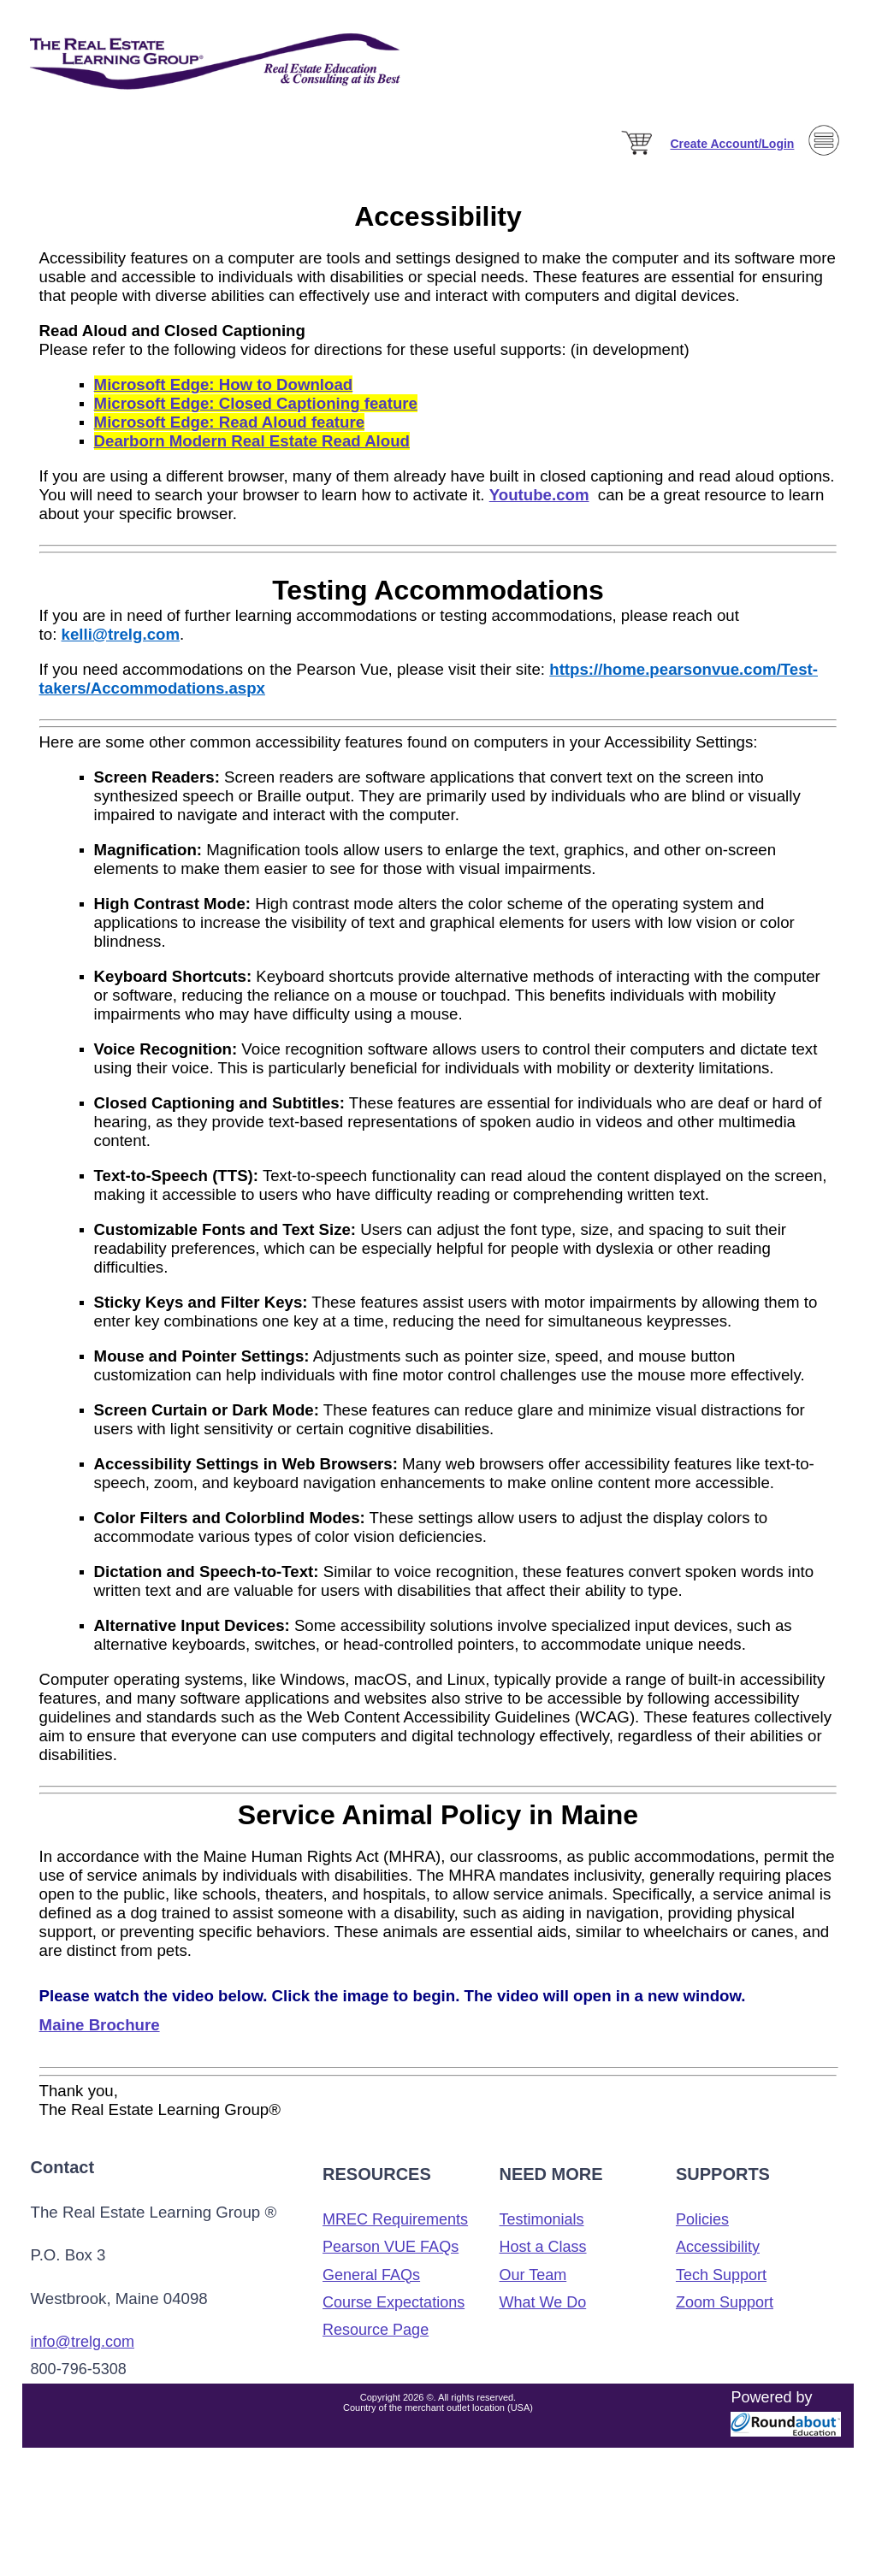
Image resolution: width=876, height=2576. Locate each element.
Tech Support (721, 2275)
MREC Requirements (395, 2219)
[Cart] (638, 155)
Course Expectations (394, 2302)
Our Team (533, 2275)
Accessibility (718, 2246)
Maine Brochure (99, 2025)
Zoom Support (724, 2302)
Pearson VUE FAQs (391, 2246)
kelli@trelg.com (121, 634)
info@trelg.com (82, 2341)
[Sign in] (732, 144)
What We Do (543, 2302)
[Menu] (824, 181)
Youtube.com (539, 495)
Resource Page (376, 2329)
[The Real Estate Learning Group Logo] (217, 111)
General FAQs (371, 2275)
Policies (702, 2219)
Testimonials (542, 2219)
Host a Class (543, 2246)
